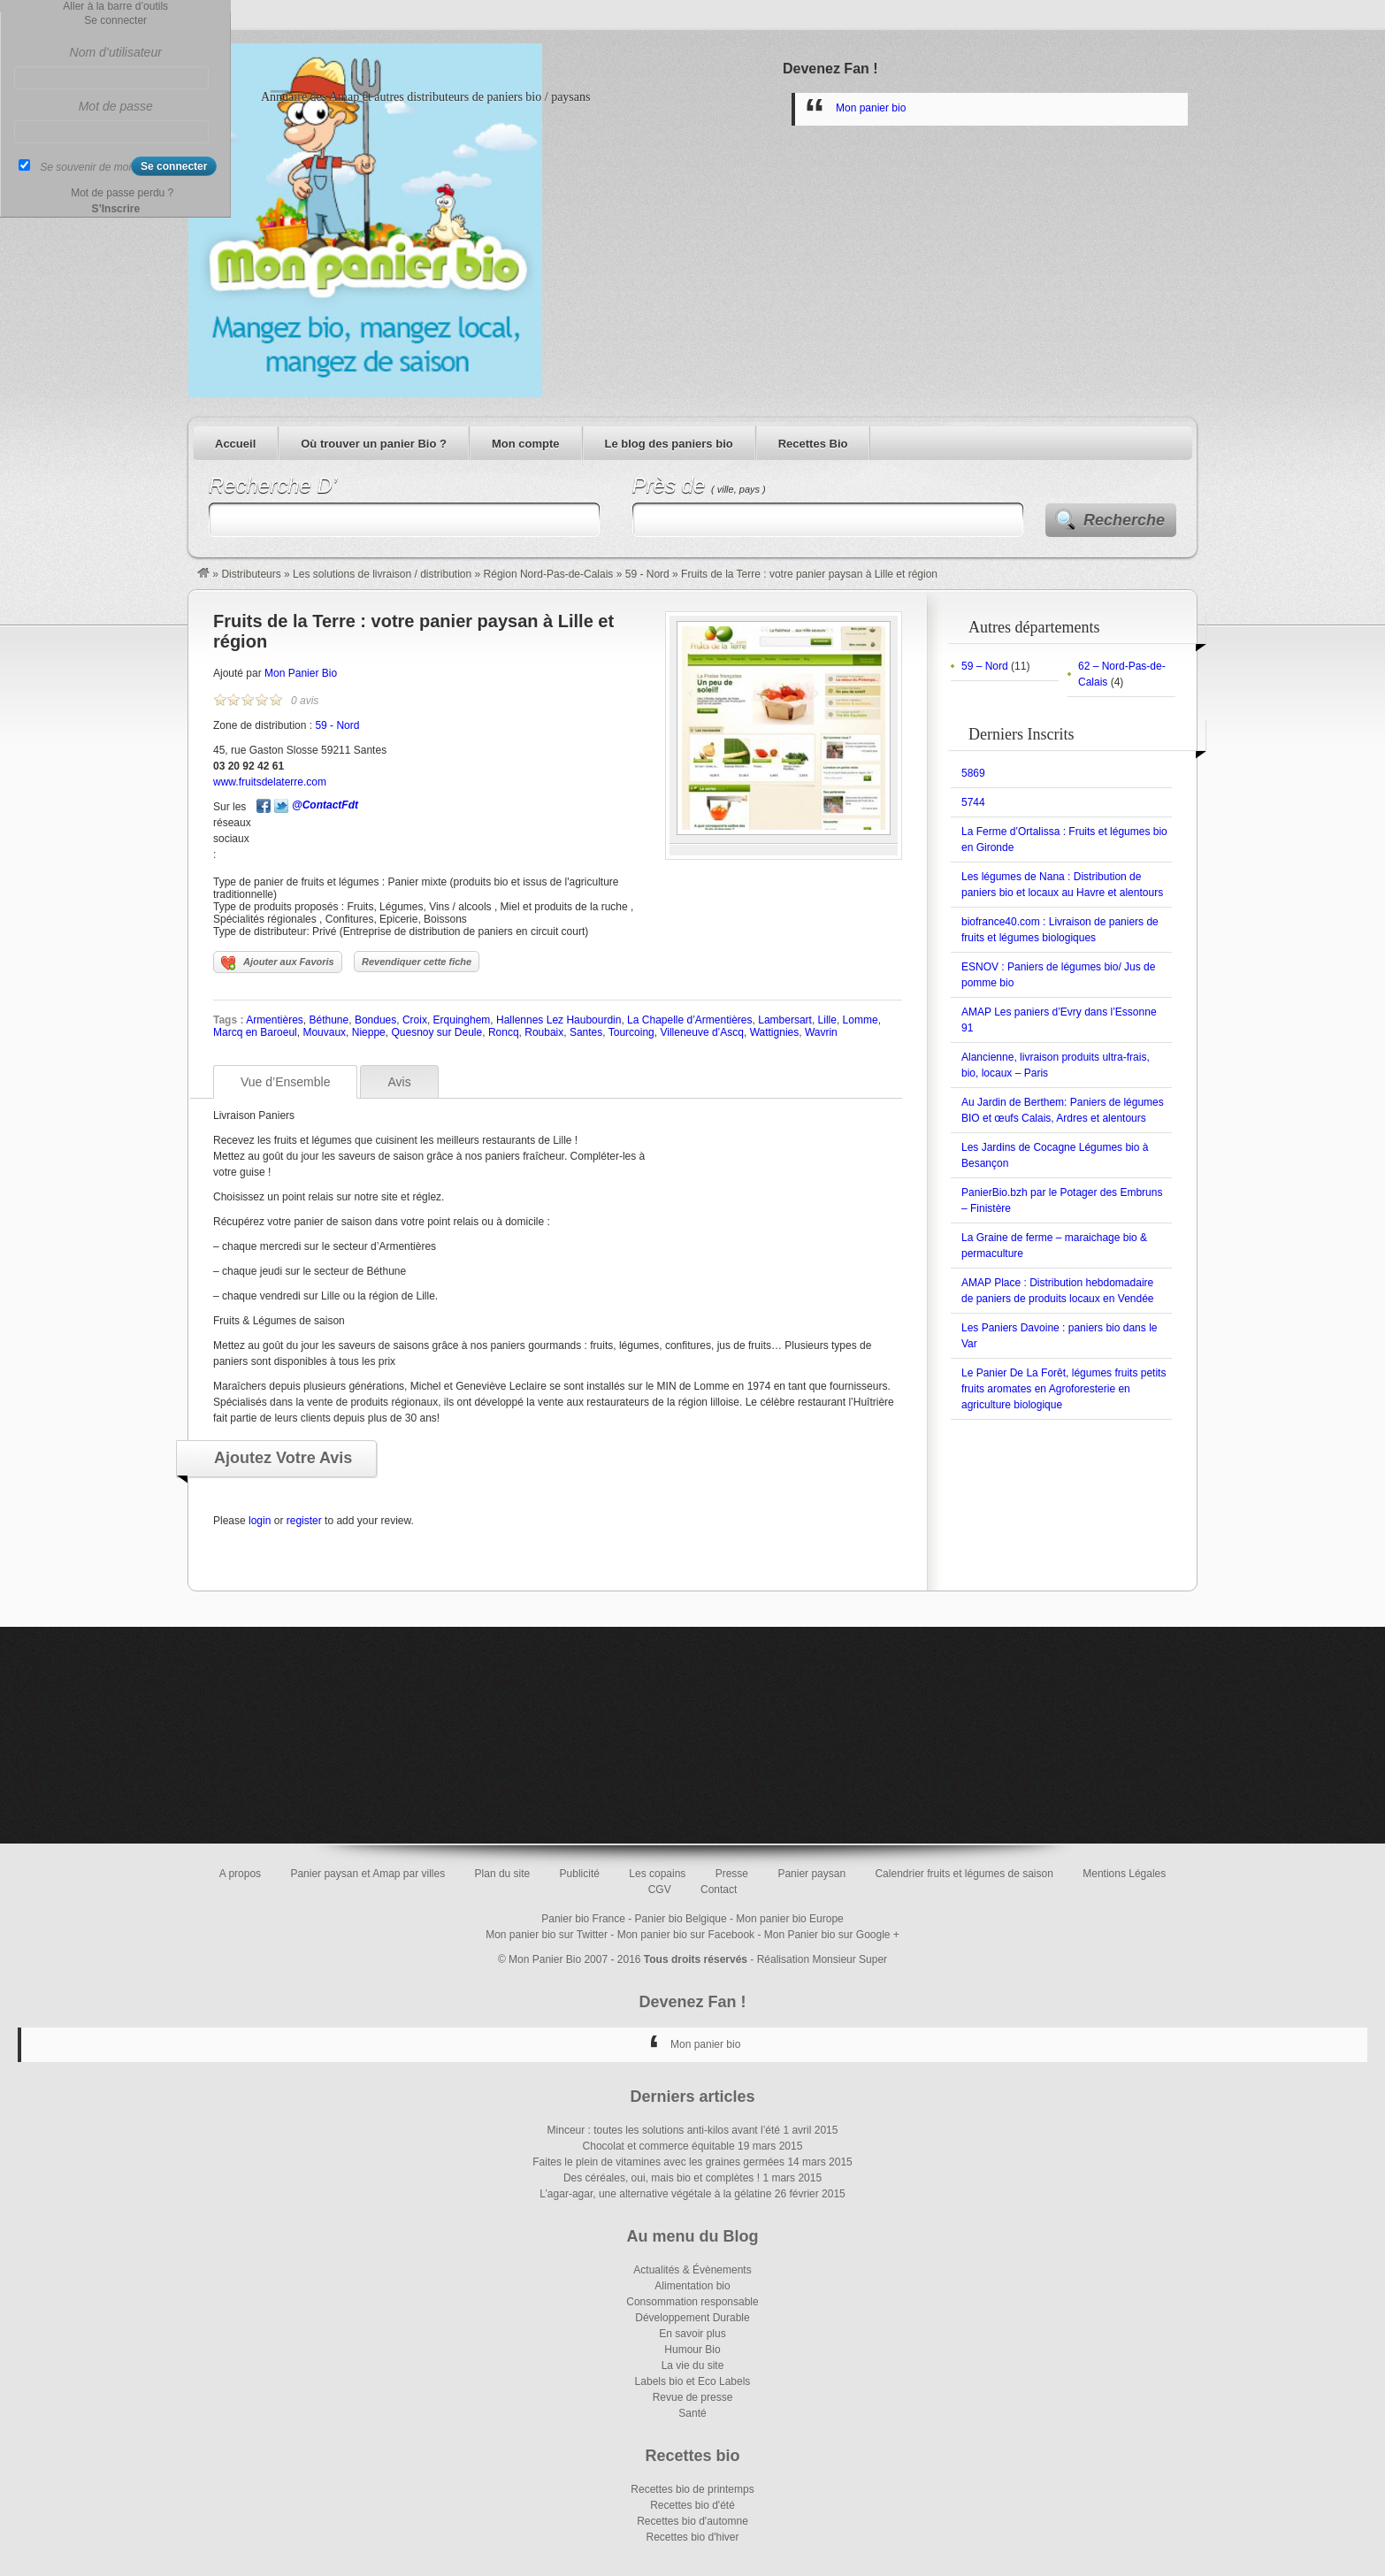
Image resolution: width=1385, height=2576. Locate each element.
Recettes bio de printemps (692, 2489)
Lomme (860, 1020)
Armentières (274, 1020)
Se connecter (115, 20)
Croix (414, 1020)
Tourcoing (631, 1032)
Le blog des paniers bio (669, 443)
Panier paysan (811, 1873)
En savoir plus (692, 2333)
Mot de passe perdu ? (122, 193)
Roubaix (543, 1032)
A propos (240, 1873)
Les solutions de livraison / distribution (382, 574)
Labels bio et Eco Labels (693, 2381)
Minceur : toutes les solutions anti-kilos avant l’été (663, 2130)
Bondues (375, 1020)
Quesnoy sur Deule (436, 1032)
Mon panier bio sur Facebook (685, 1934)
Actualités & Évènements (692, 2270)
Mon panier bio (871, 108)
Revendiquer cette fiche (416, 961)
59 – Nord (984, 666)
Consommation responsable (692, 2302)
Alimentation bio (692, 2286)
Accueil (235, 443)
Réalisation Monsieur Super (822, 1959)
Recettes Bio (813, 443)
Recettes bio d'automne (692, 2521)
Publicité (580, 1873)
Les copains (657, 1873)
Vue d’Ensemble (285, 1082)
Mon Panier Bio (300, 673)
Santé (692, 2413)
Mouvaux (324, 1032)
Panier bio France (583, 1919)
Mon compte (526, 443)
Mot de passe (116, 106)
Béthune (328, 1020)
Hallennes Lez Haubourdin (558, 1020)
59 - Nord (647, 574)
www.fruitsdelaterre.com (269, 782)
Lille (827, 1020)
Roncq (503, 1032)
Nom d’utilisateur (116, 52)
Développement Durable (692, 2318)
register (304, 1520)
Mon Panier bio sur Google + (831, 1934)
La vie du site (693, 2365)
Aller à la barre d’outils (115, 6)
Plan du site (503, 1873)
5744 (973, 802)
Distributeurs (250, 574)
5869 (973, 773)
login (260, 1520)
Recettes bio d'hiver (692, 2537)
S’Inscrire (115, 209)
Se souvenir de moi (85, 167)
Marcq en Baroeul (255, 1032)
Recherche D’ (273, 485)
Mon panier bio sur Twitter (547, 1934)
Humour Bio (692, 2349)
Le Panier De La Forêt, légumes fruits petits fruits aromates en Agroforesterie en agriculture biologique (1063, 1389)
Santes (586, 1032)
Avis (398, 1082)
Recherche (1124, 520)
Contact (718, 1889)
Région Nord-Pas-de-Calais (549, 574)
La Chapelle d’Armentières (689, 1020)
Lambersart (785, 1020)
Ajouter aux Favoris (277, 963)
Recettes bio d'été (692, 2505)
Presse (731, 1873)
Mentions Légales (1124, 1873)
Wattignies (775, 1032)
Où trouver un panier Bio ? (374, 443)
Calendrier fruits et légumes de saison (963, 1873)
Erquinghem (462, 1020)
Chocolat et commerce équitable (659, 2146)
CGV (659, 1889)
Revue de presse (693, 2397)
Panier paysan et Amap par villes (367, 1873)
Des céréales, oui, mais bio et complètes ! (661, 2178)
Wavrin (821, 1032)
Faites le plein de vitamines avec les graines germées (658, 2162)
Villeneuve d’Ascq (702, 1032)
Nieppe (369, 1032)
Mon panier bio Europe (789, 1919)
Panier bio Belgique (681, 1919)
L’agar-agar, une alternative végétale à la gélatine (655, 2194)
